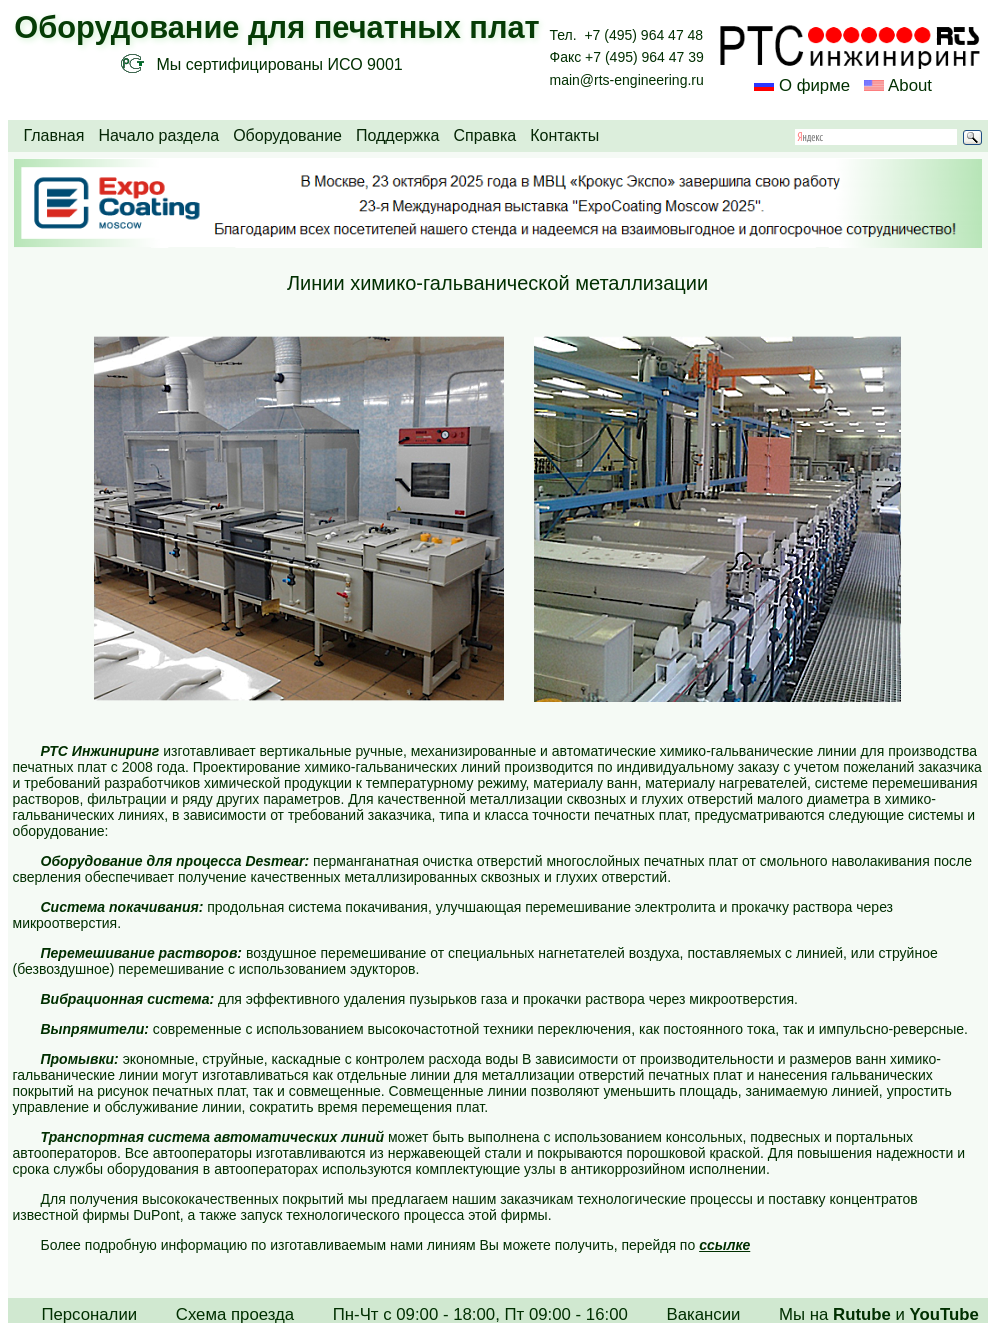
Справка (484, 135)
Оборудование (287, 135)
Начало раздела (158, 135)
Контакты (564, 135)
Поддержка (397, 135)
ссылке (724, 1245)
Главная (54, 135)
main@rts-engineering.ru (627, 80)
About (908, 85)
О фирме (814, 85)
